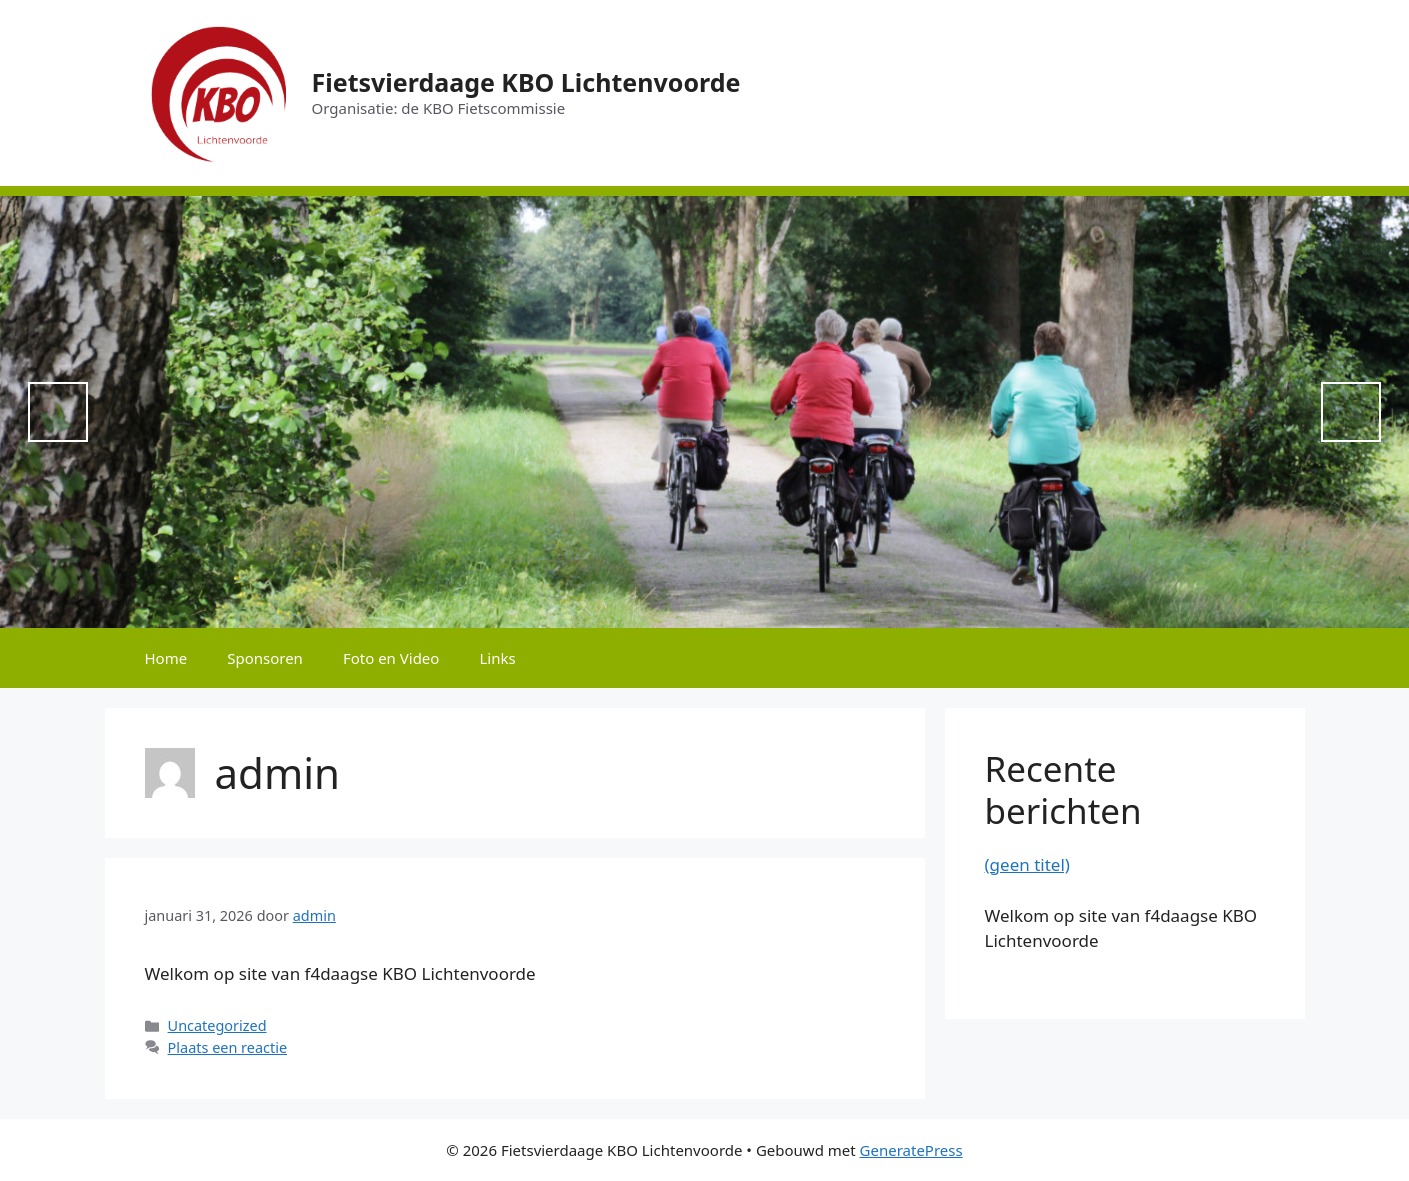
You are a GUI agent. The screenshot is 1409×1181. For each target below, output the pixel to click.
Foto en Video (391, 658)
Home (166, 658)
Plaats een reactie (227, 1047)
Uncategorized (217, 1025)
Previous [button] (58, 412)
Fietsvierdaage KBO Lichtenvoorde (526, 82)
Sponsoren (265, 658)
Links (497, 658)
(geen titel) (1027, 864)
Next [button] (1351, 412)
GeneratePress (911, 1150)
